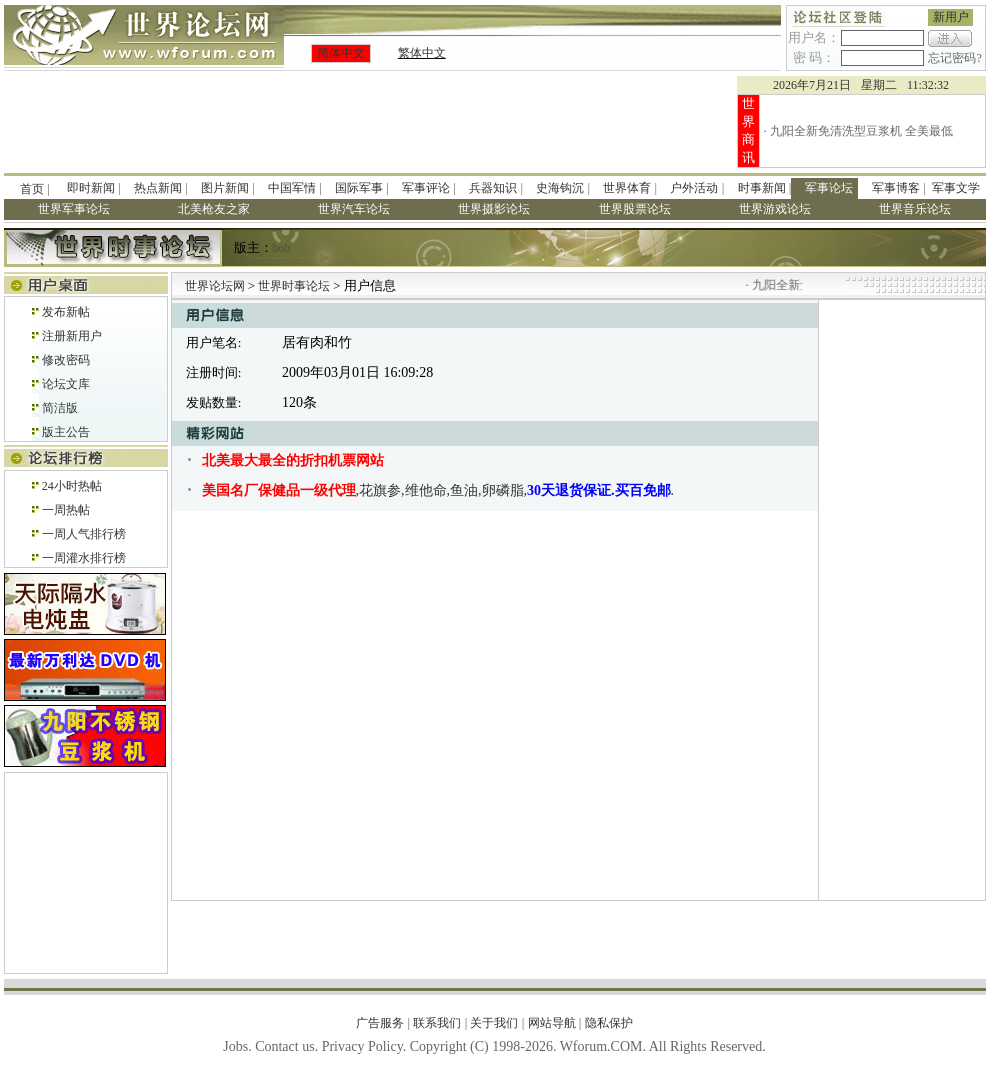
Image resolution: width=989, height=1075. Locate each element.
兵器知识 (493, 188)
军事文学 (956, 188)
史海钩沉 (560, 188)
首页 (32, 189)
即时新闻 (91, 188)
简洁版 (60, 408)
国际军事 (359, 188)
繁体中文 (422, 53)
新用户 (951, 17)
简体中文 (341, 53)
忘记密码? (954, 58)
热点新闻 (158, 188)
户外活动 (694, 188)
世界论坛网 (215, 286)
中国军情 (292, 188)
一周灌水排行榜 (84, 558)
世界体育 (627, 188)
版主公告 (66, 432)
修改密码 (66, 360)
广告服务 (380, 1023)
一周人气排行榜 (84, 534)
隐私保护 (609, 1023)
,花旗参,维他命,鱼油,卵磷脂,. (438, 490)
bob (282, 248)
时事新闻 (762, 188)
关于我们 (494, 1023)
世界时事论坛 (295, 286)
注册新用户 (72, 336)
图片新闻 (225, 188)
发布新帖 (66, 312)
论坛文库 (66, 384)
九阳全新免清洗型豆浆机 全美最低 (861, 131)
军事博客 (896, 188)
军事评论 (426, 188)
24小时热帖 (72, 486)
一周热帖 (66, 510)
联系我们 (437, 1023)
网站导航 (552, 1023)
